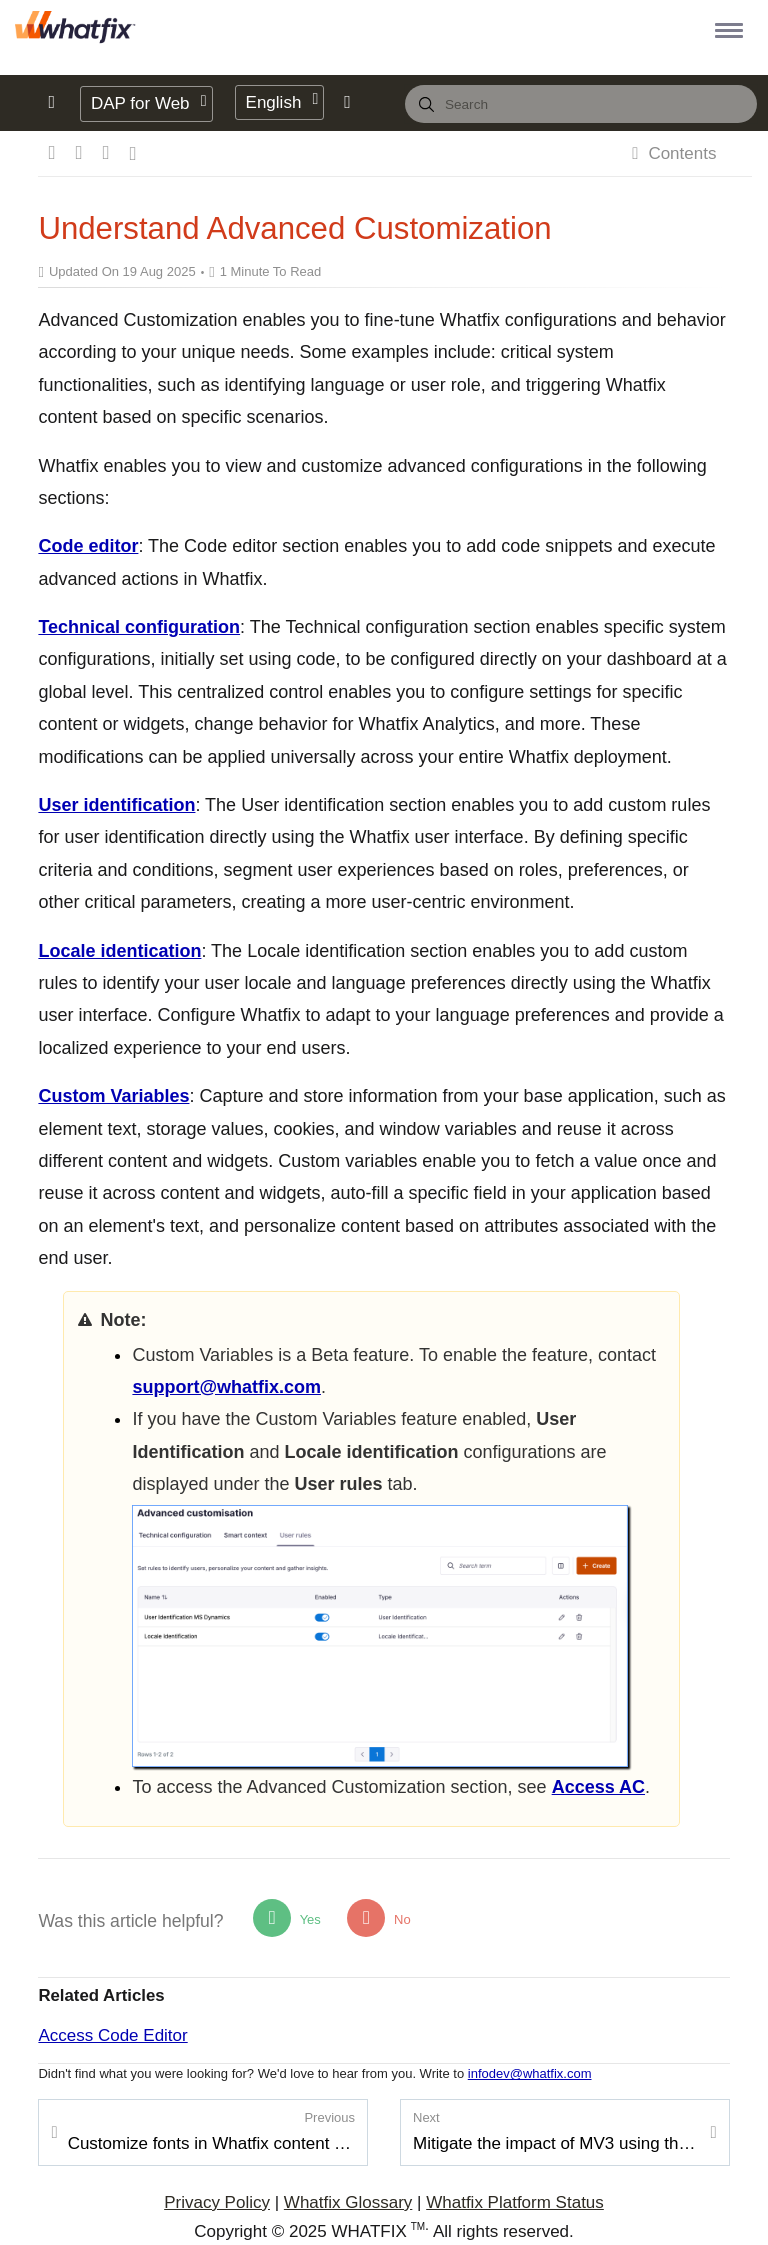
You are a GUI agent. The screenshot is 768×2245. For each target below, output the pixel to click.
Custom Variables (113, 1096)
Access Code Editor (112, 2035)
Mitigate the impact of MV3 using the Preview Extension (556, 2131)
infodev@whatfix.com (530, 2073)
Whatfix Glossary (348, 2202)
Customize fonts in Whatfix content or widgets (211, 2131)
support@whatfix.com (226, 1387)
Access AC (598, 1787)
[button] (725, 29)
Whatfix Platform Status (515, 2202)
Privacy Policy (217, 2202)
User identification (116, 805)
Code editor (88, 546)
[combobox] (581, 104)
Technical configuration (139, 627)
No (378, 1918)
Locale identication (119, 951)
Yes (287, 1918)
